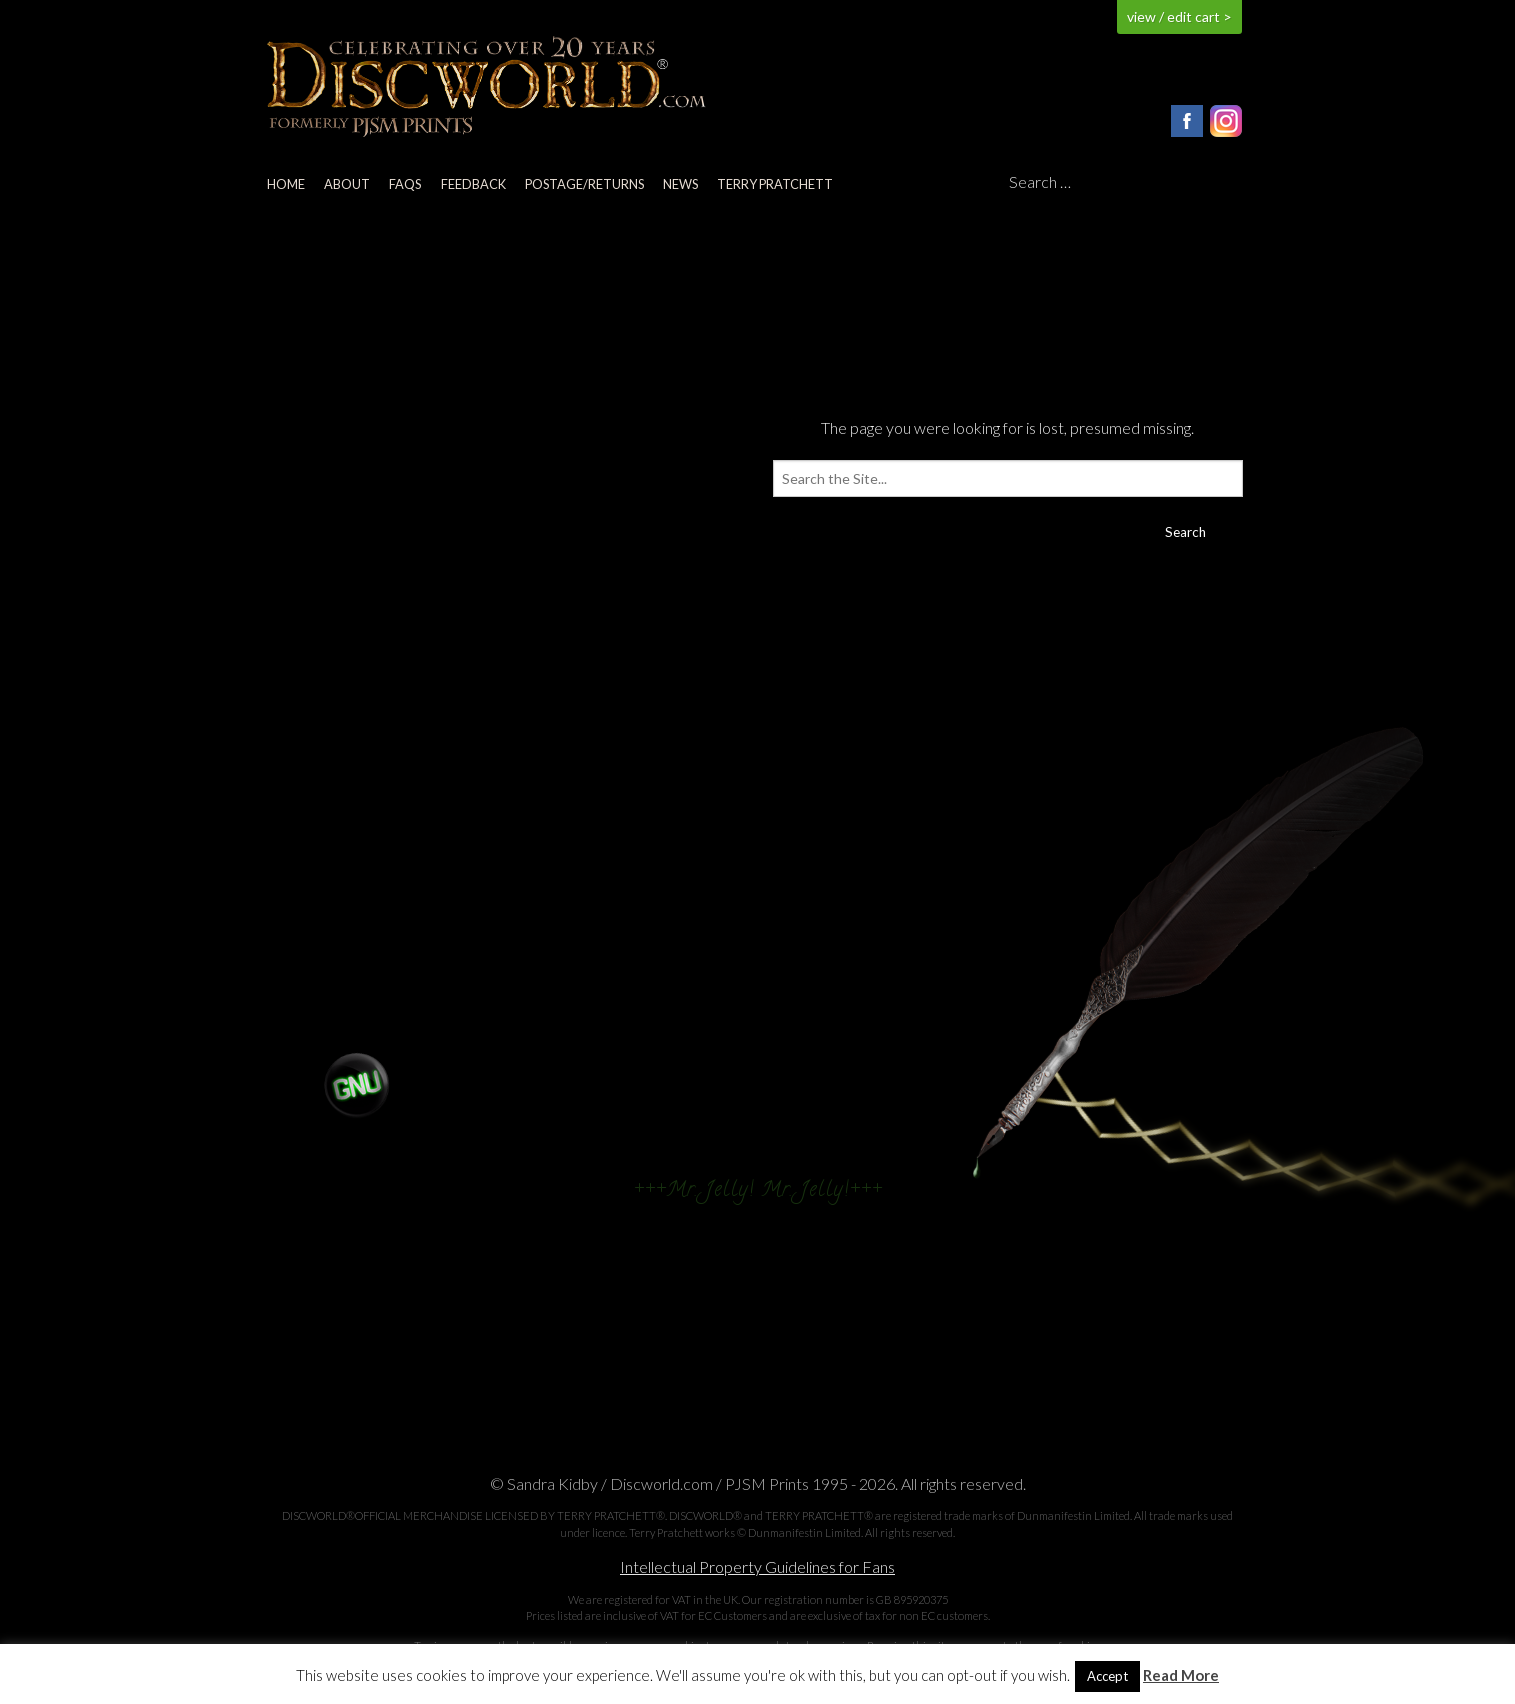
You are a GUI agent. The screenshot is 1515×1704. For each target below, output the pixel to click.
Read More (1181, 1675)
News (680, 184)
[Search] (1126, 183)
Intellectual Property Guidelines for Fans (757, 1566)
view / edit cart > (1179, 16)
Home (286, 184)
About (347, 184)
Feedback (473, 184)
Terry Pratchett (775, 184)
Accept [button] (1107, 1676)
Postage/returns (584, 184)
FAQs (405, 184)
